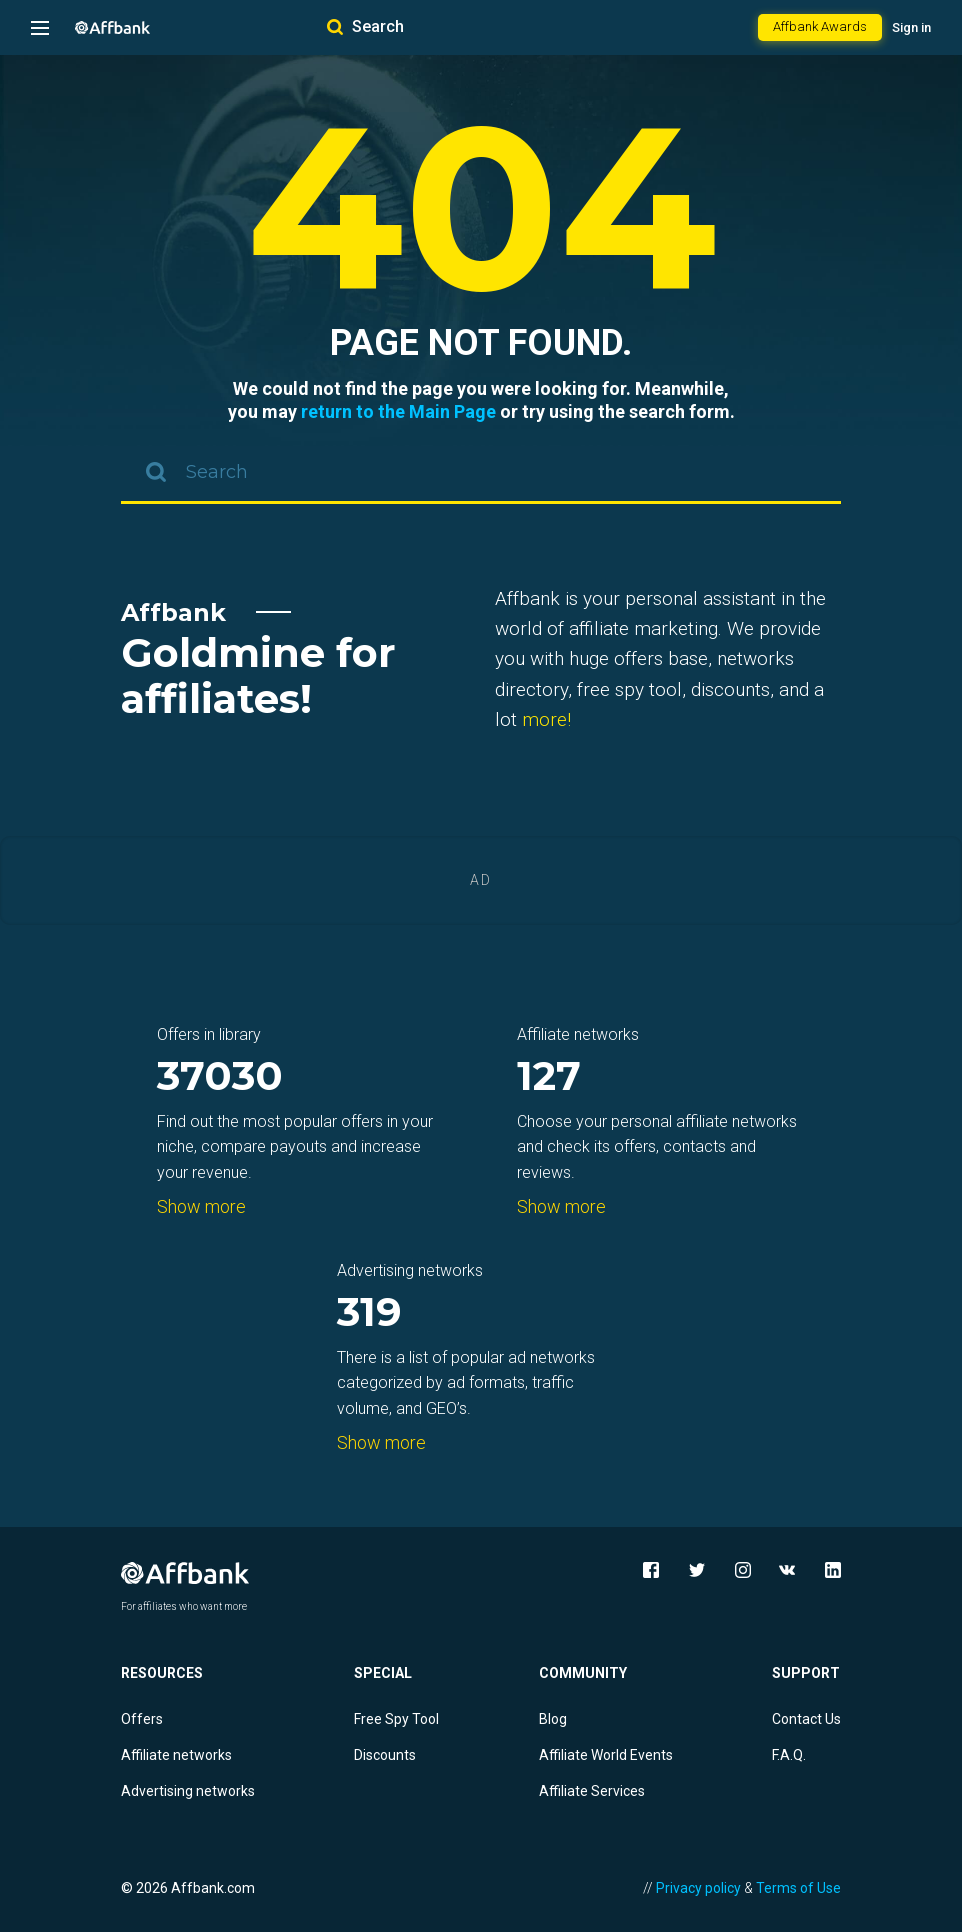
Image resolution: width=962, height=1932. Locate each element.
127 (549, 1077)
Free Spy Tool (396, 1719)
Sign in (911, 27)
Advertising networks (188, 1791)
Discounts (385, 1755)
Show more (201, 1206)
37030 (220, 1077)
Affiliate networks (176, 1755)
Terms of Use (798, 1888)
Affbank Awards (820, 26)
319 (369, 1313)
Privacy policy (698, 1888)
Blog (553, 1719)
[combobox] (481, 474)
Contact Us (806, 1719)
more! (546, 719)
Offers (142, 1719)
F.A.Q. (789, 1755)
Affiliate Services (592, 1791)
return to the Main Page (398, 411)
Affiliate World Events (606, 1755)
